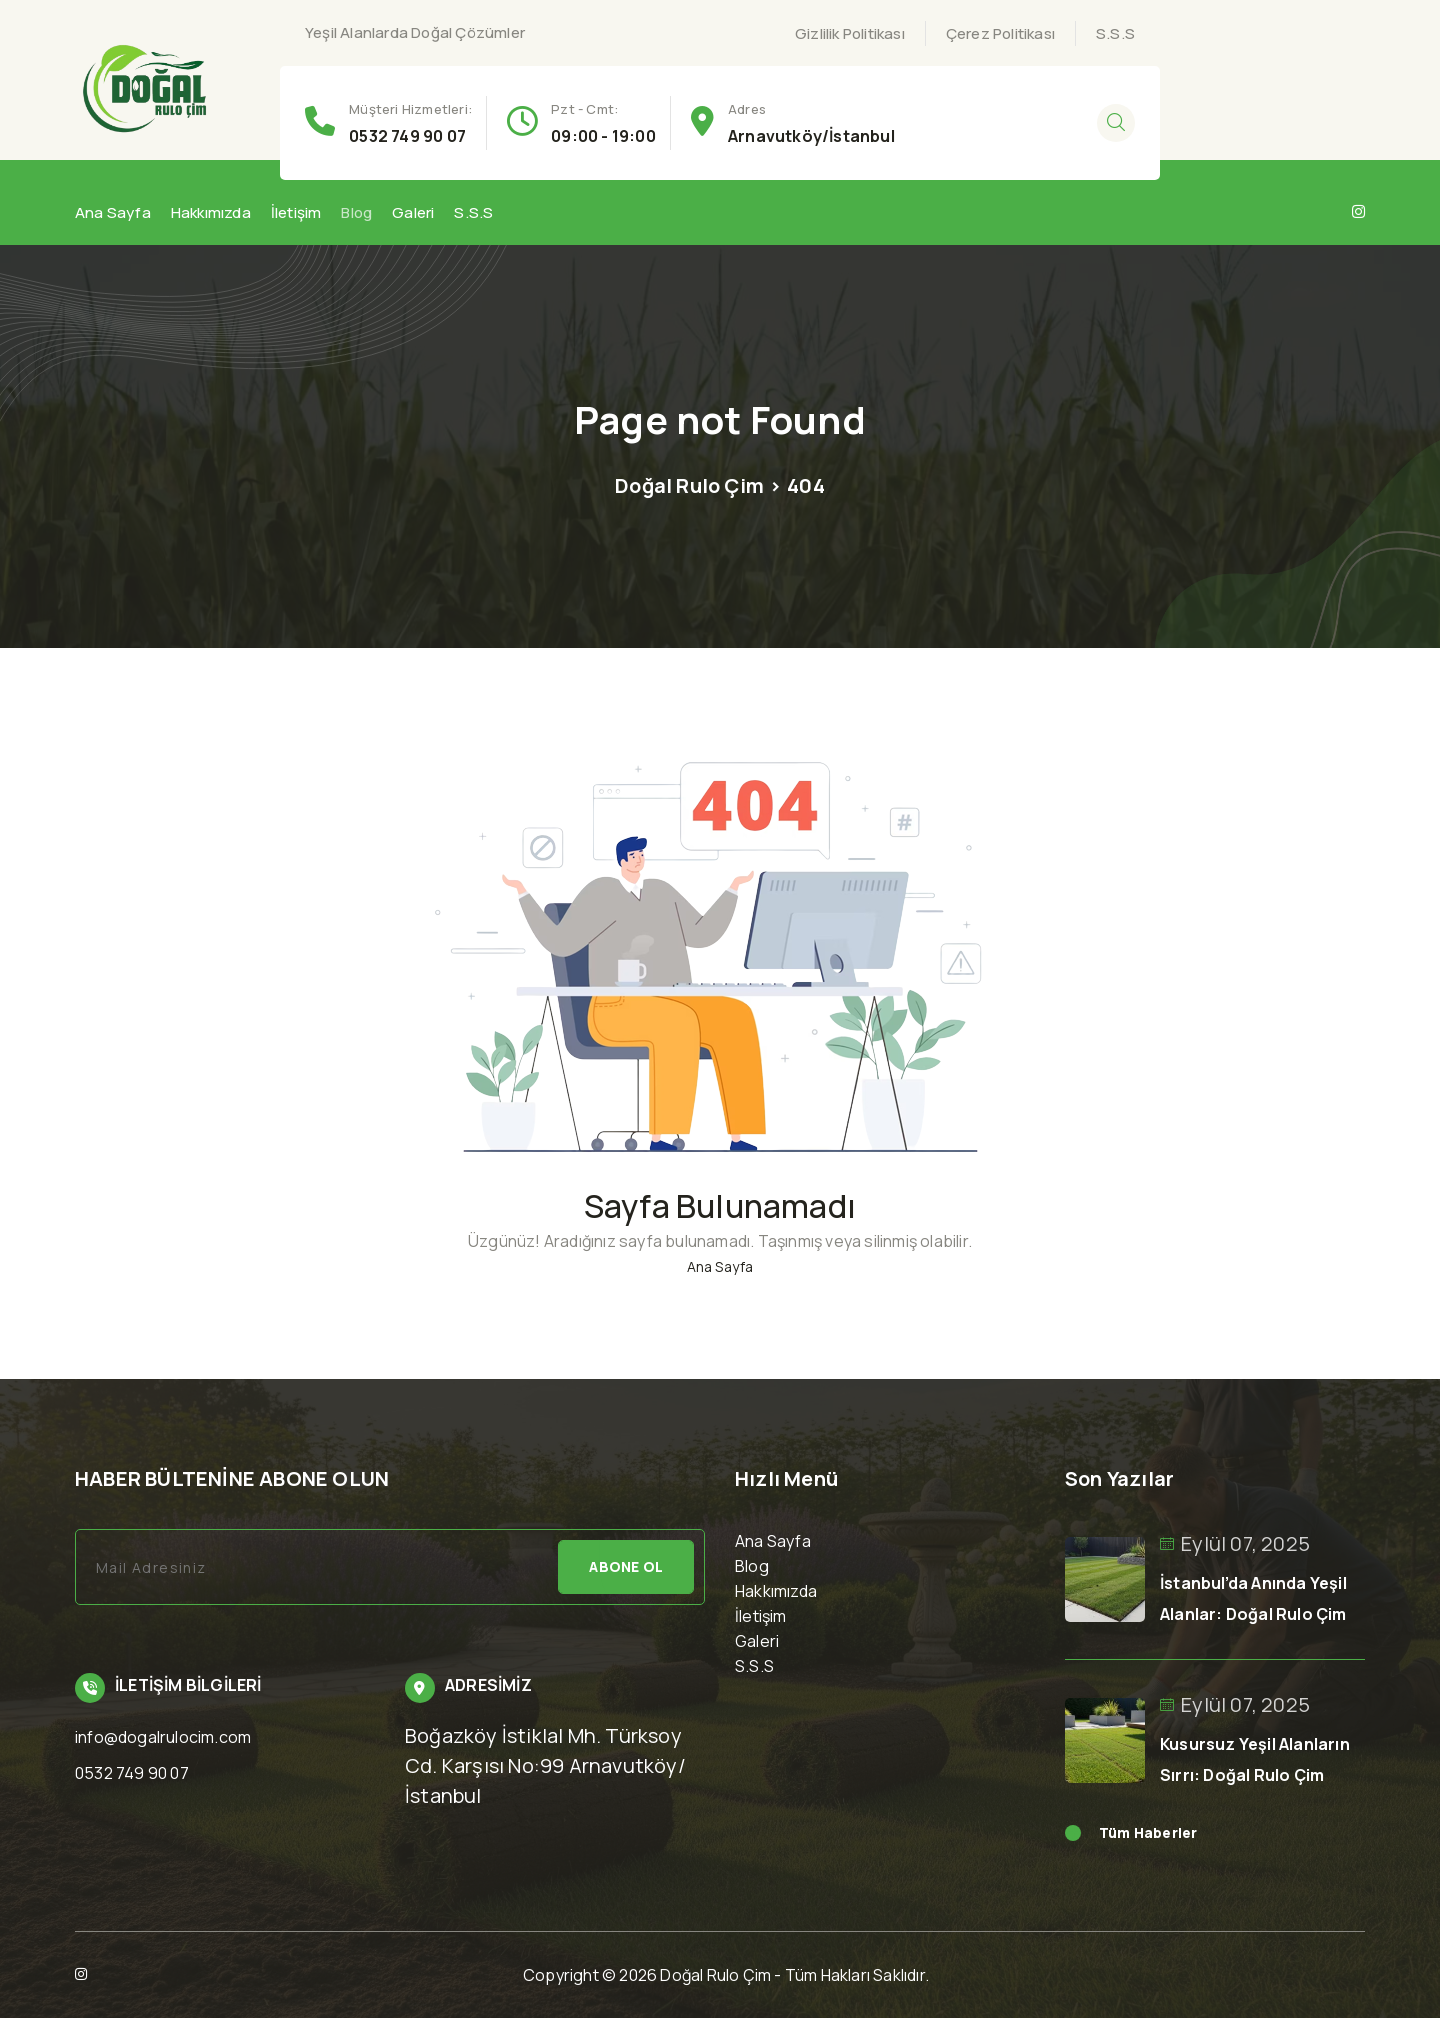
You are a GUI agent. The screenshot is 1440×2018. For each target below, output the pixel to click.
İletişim (296, 212)
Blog (356, 212)
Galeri (413, 212)
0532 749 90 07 (407, 136)
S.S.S (1115, 33)
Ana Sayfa (113, 212)
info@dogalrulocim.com (163, 1737)
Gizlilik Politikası (850, 33)
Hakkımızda (211, 212)
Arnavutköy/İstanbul (811, 136)
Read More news (1073, 1833)
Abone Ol (626, 1566)
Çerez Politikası (1000, 33)
